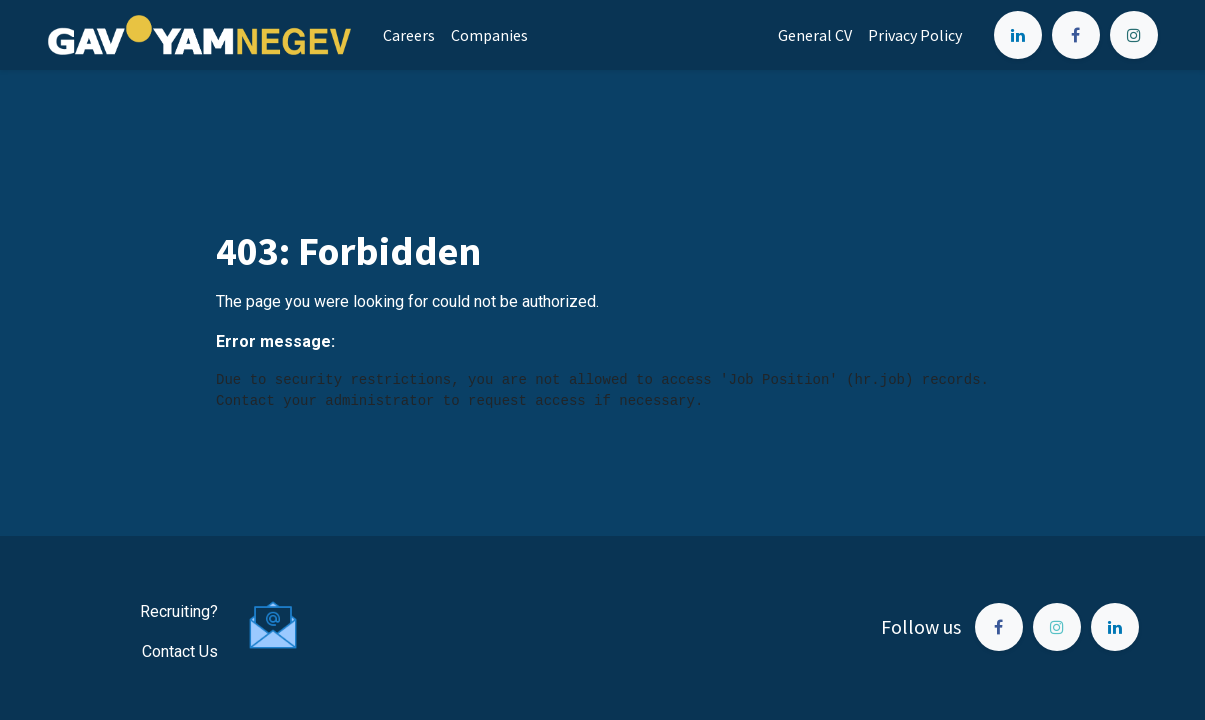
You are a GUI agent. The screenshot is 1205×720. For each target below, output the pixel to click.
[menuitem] (409, 35)
